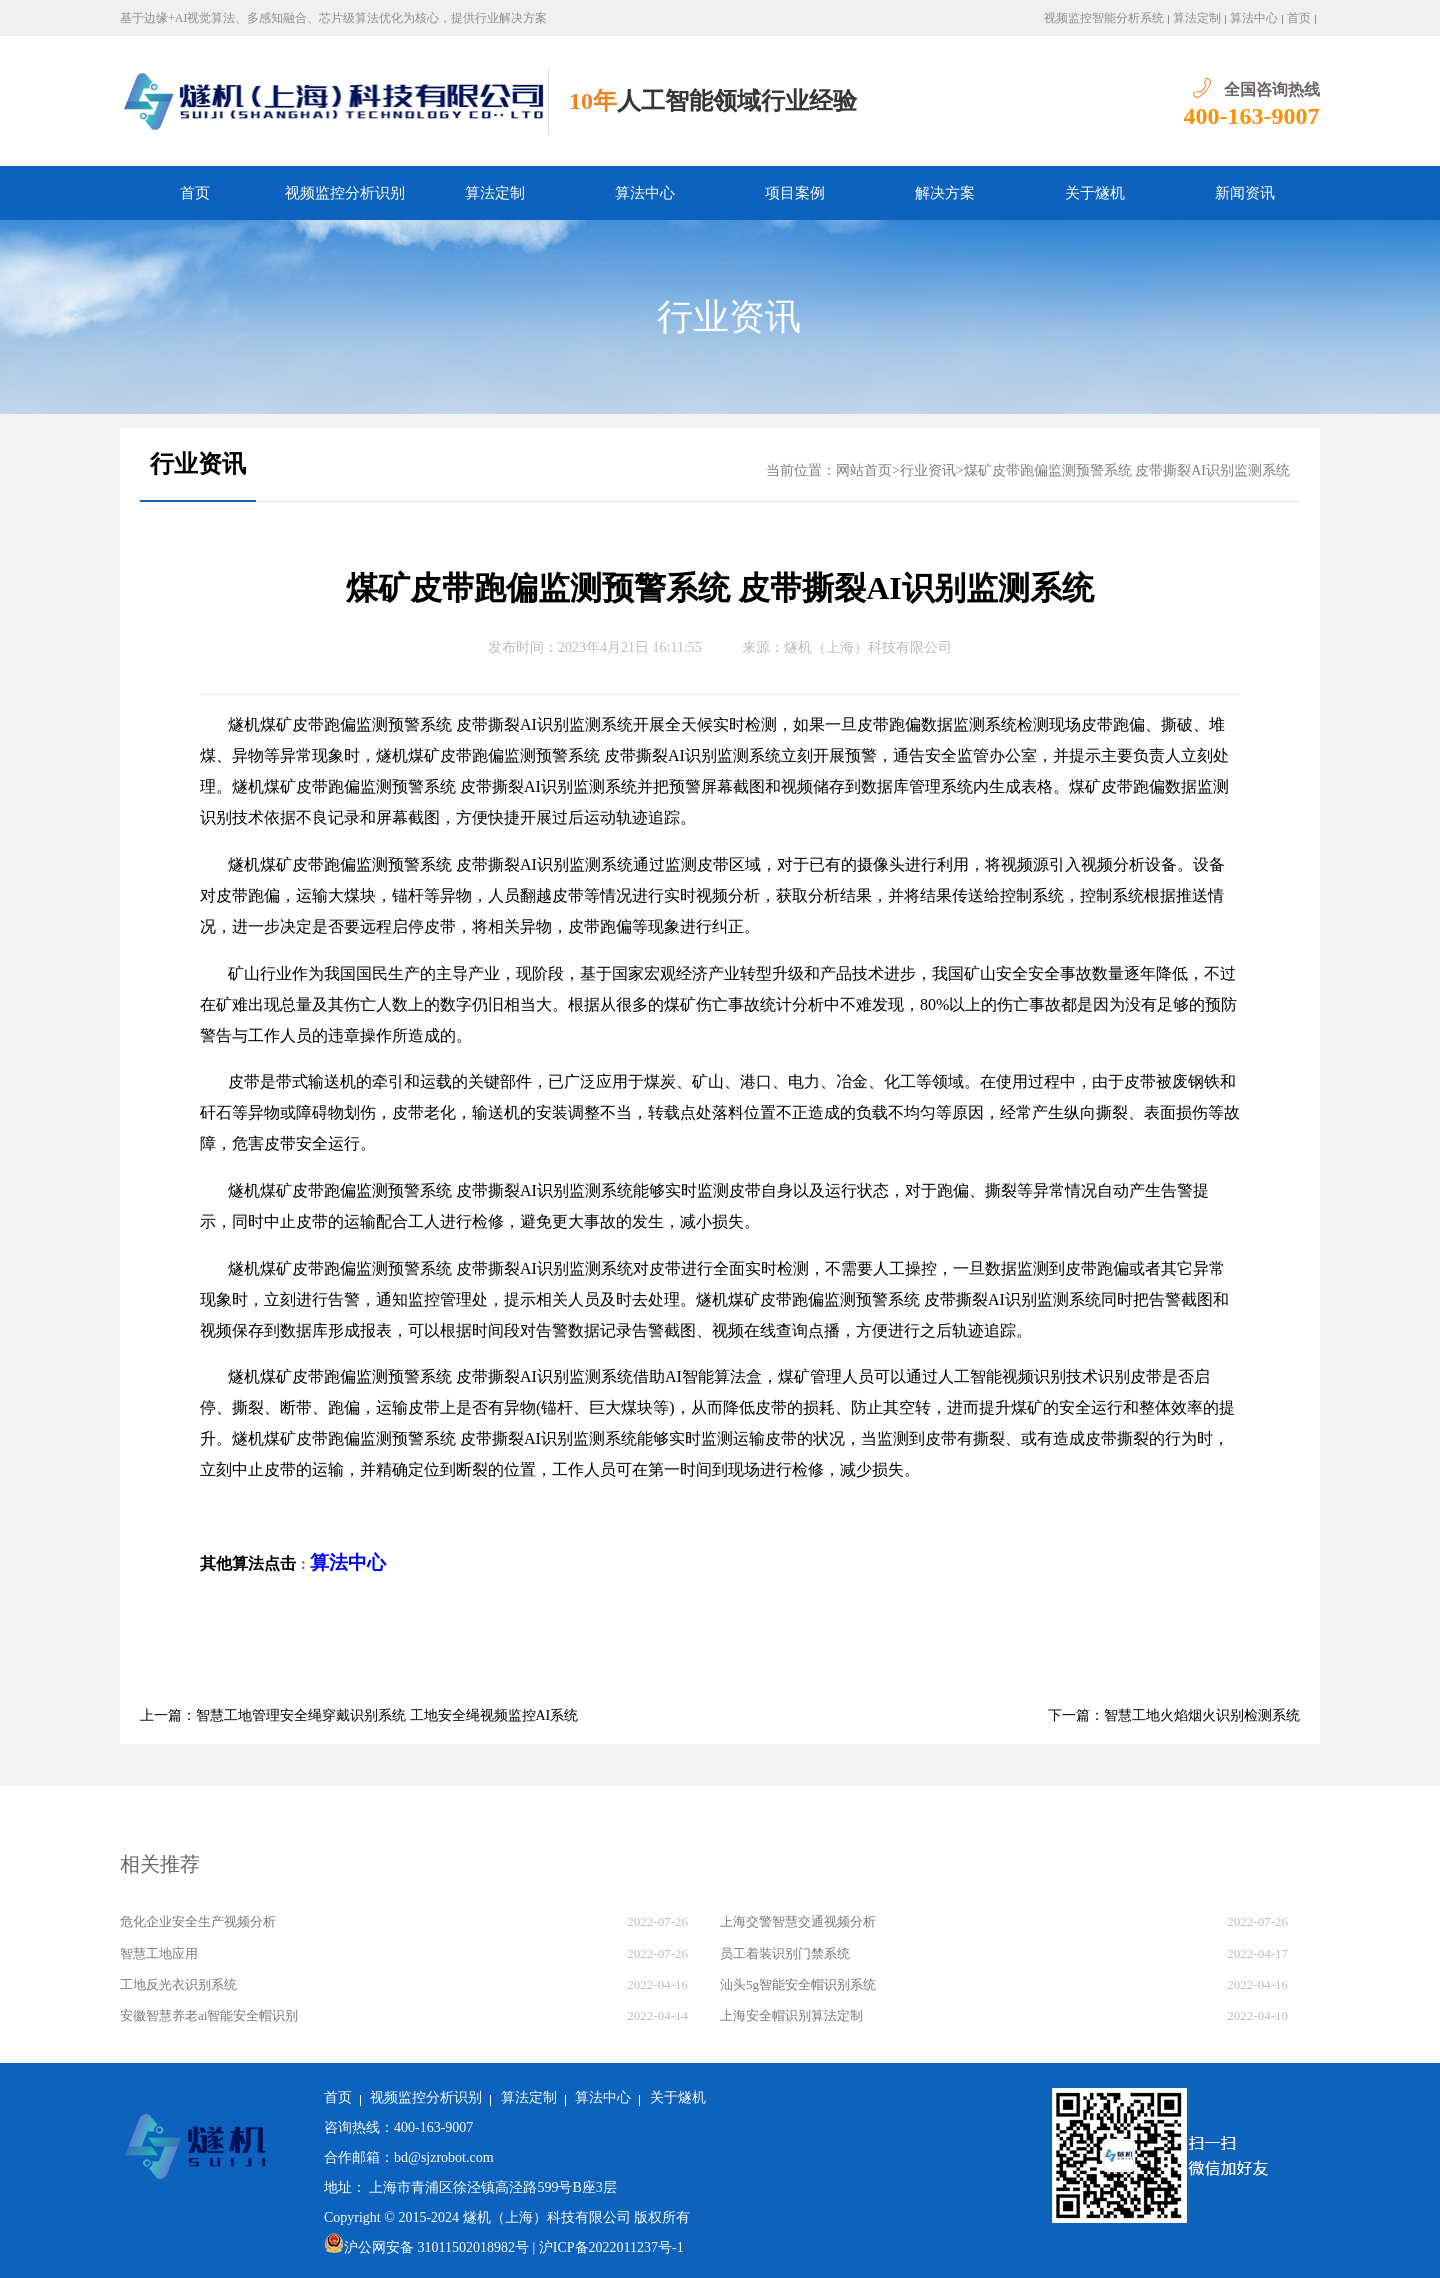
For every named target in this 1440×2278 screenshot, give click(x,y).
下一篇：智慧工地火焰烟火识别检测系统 (1174, 1715)
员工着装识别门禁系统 (785, 1953)
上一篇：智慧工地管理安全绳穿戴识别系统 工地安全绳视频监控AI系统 (359, 1715)
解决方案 (945, 193)
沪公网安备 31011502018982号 (426, 2247)
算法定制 (1197, 18)
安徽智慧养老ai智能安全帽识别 (209, 2015)
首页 (1299, 18)
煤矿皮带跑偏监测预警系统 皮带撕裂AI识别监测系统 (1127, 470)
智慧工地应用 (159, 1953)
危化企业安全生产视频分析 (198, 1921)
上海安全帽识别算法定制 (791, 2015)
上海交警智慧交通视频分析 (798, 1921)
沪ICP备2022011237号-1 (611, 2247)
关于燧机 (1095, 193)
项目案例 (795, 193)
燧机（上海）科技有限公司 (868, 647)
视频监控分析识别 (345, 193)
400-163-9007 (1252, 116)
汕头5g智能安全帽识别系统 (798, 1984)
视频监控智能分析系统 (1104, 18)
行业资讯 (729, 317)
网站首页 (864, 470)
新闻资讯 (1245, 193)
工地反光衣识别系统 (178, 1984)
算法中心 (1254, 18)
